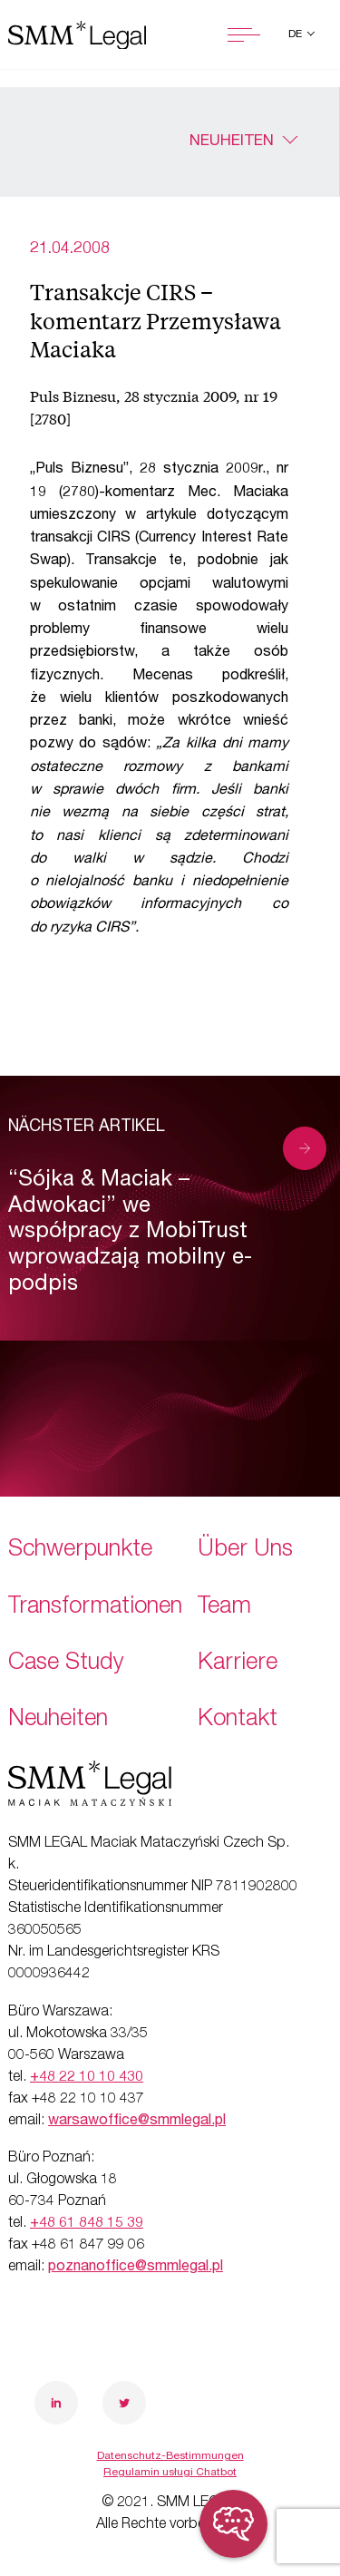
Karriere (237, 1664)
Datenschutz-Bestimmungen (170, 2456)
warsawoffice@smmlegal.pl (137, 2121)
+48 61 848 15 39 (86, 2224)
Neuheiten (231, 142)
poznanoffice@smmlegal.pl (135, 2267)
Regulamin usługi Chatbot (170, 2472)
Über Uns (245, 1550)
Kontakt (237, 1720)
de (296, 34)
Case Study (66, 1664)
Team (224, 1607)
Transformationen (95, 1607)
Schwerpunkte (80, 1550)
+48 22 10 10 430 (86, 2078)
